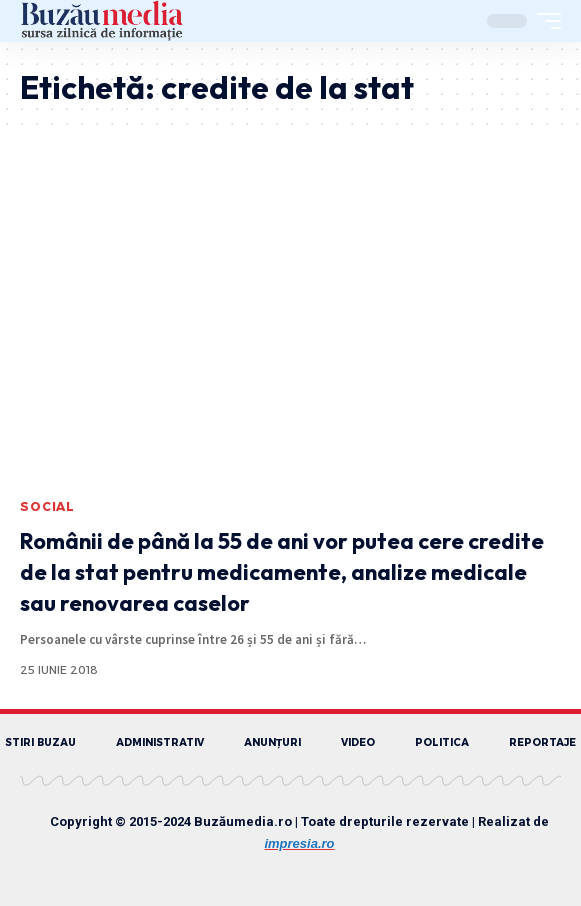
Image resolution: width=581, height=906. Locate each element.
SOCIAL (47, 506)
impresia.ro (299, 843)
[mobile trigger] (544, 21)
